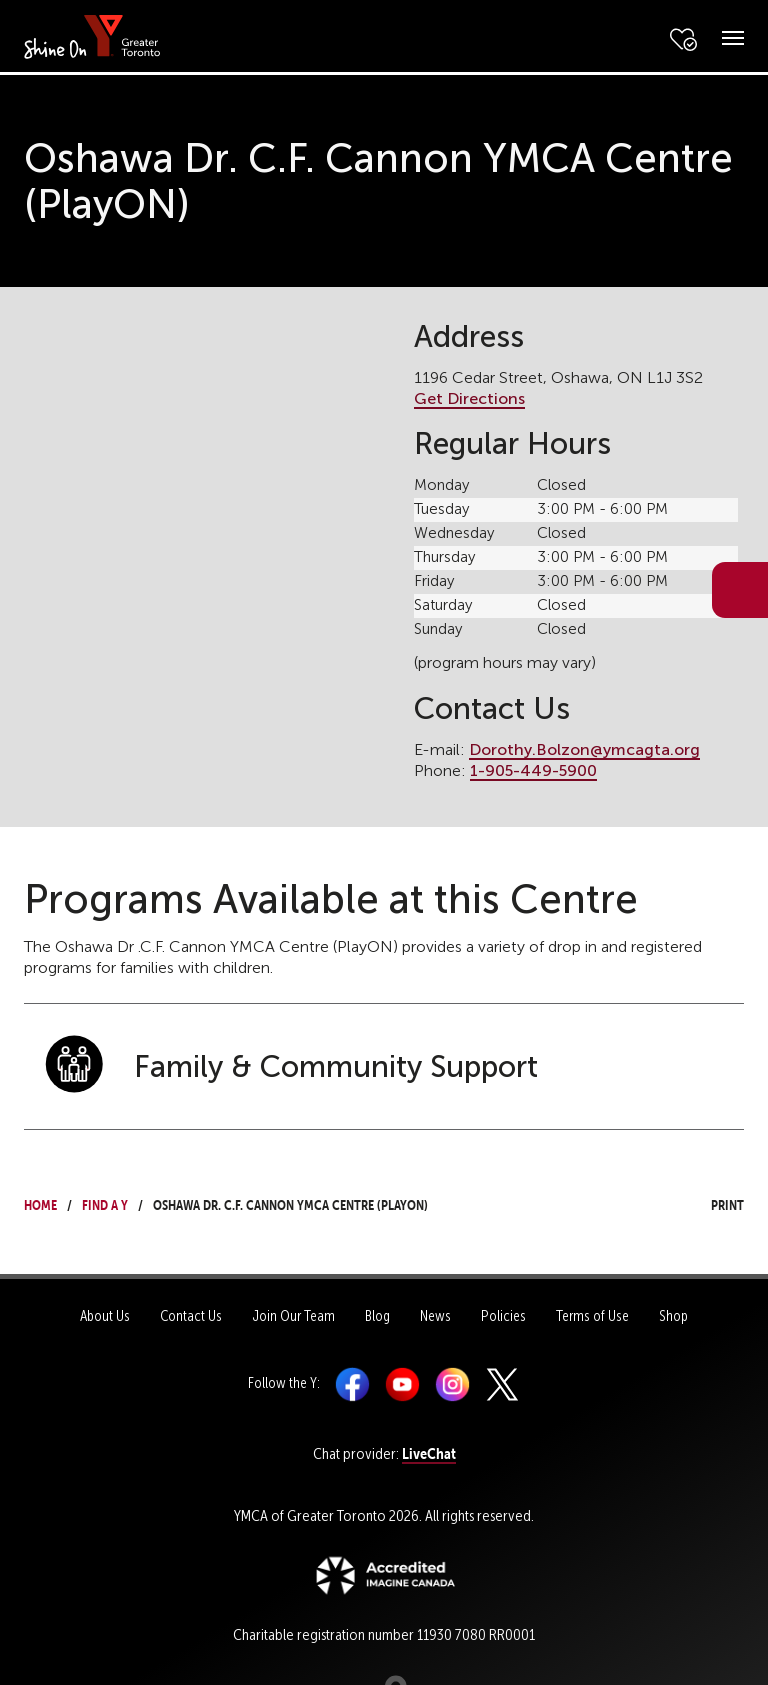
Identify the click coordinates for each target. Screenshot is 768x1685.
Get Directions (469, 398)
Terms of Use (592, 1316)
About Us (105, 1316)
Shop (673, 1316)
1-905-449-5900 (533, 770)
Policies (503, 1316)
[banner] (92, 35)
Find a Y (105, 1202)
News (435, 1316)
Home (40, 1202)
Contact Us (191, 1316)
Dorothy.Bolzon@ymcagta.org (584, 749)
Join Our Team (293, 1316)
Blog (377, 1316)
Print (709, 1202)
